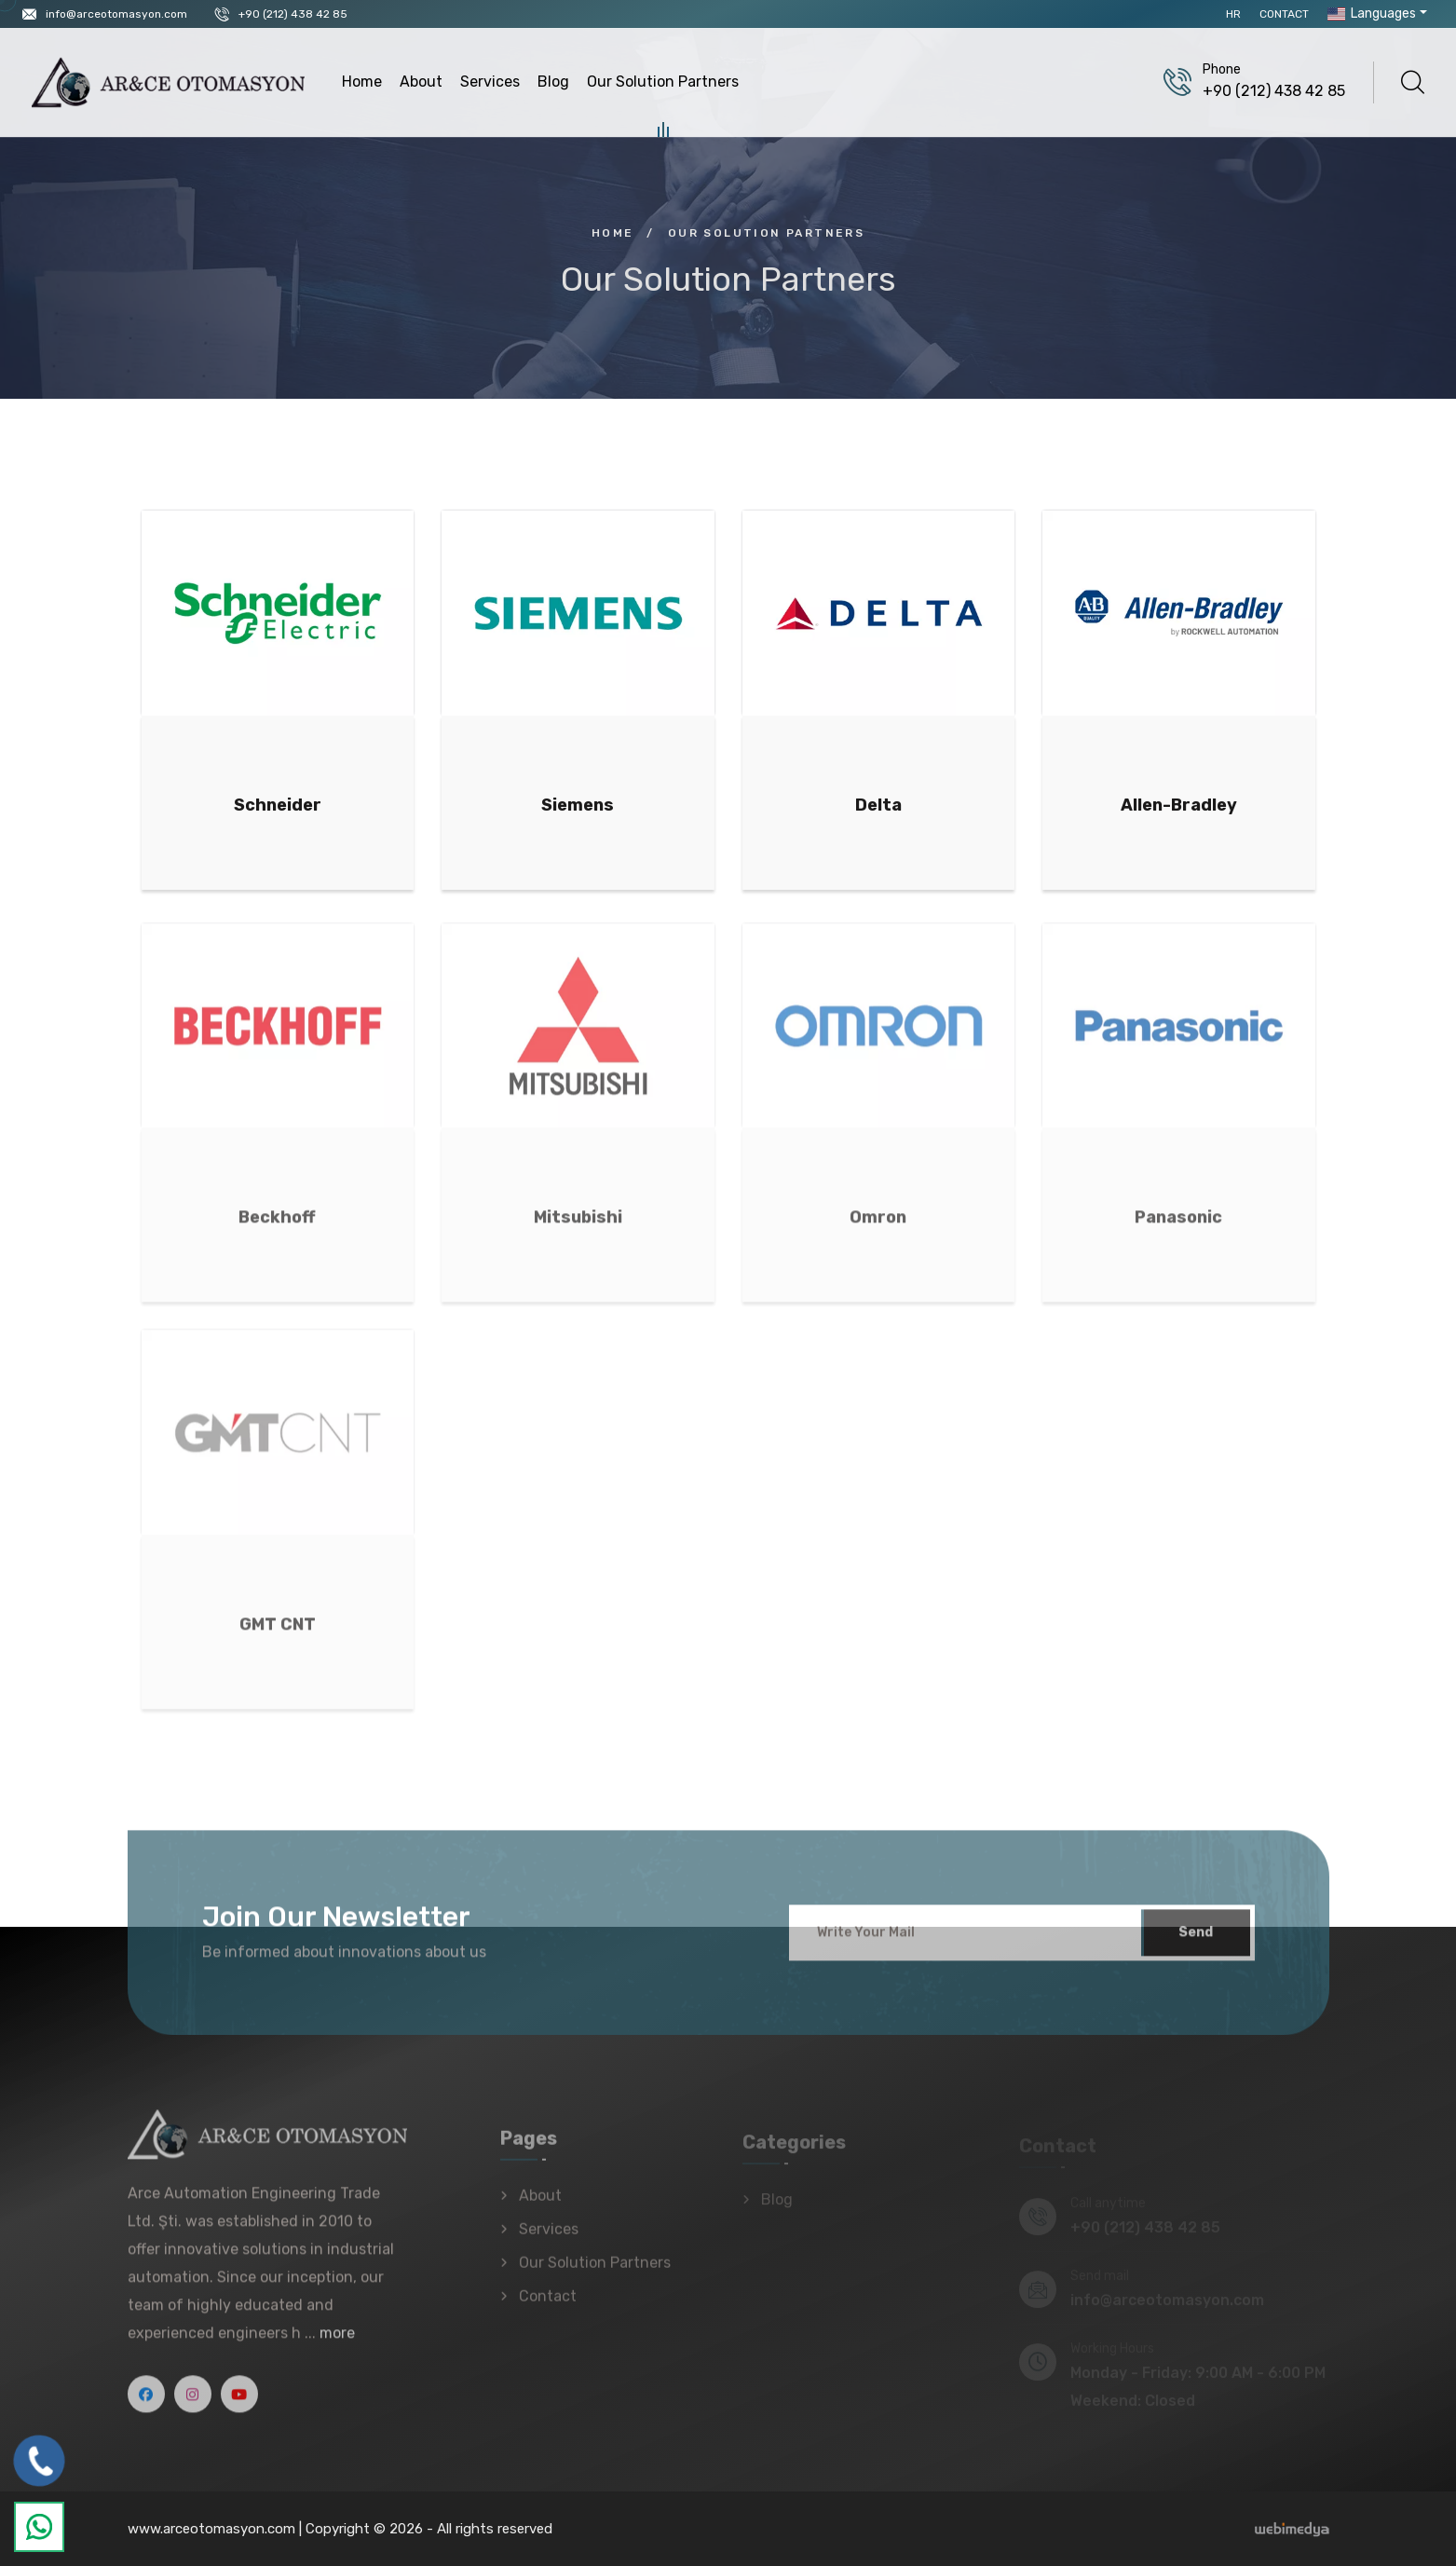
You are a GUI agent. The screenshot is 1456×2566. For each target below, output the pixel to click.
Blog (553, 81)
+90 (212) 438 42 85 (292, 13)
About (421, 81)
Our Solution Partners (663, 84)
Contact (1284, 13)
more (337, 2343)
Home (362, 81)
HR (1233, 13)
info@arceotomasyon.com (116, 13)
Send (1195, 1942)
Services (490, 81)
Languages (1370, 13)
